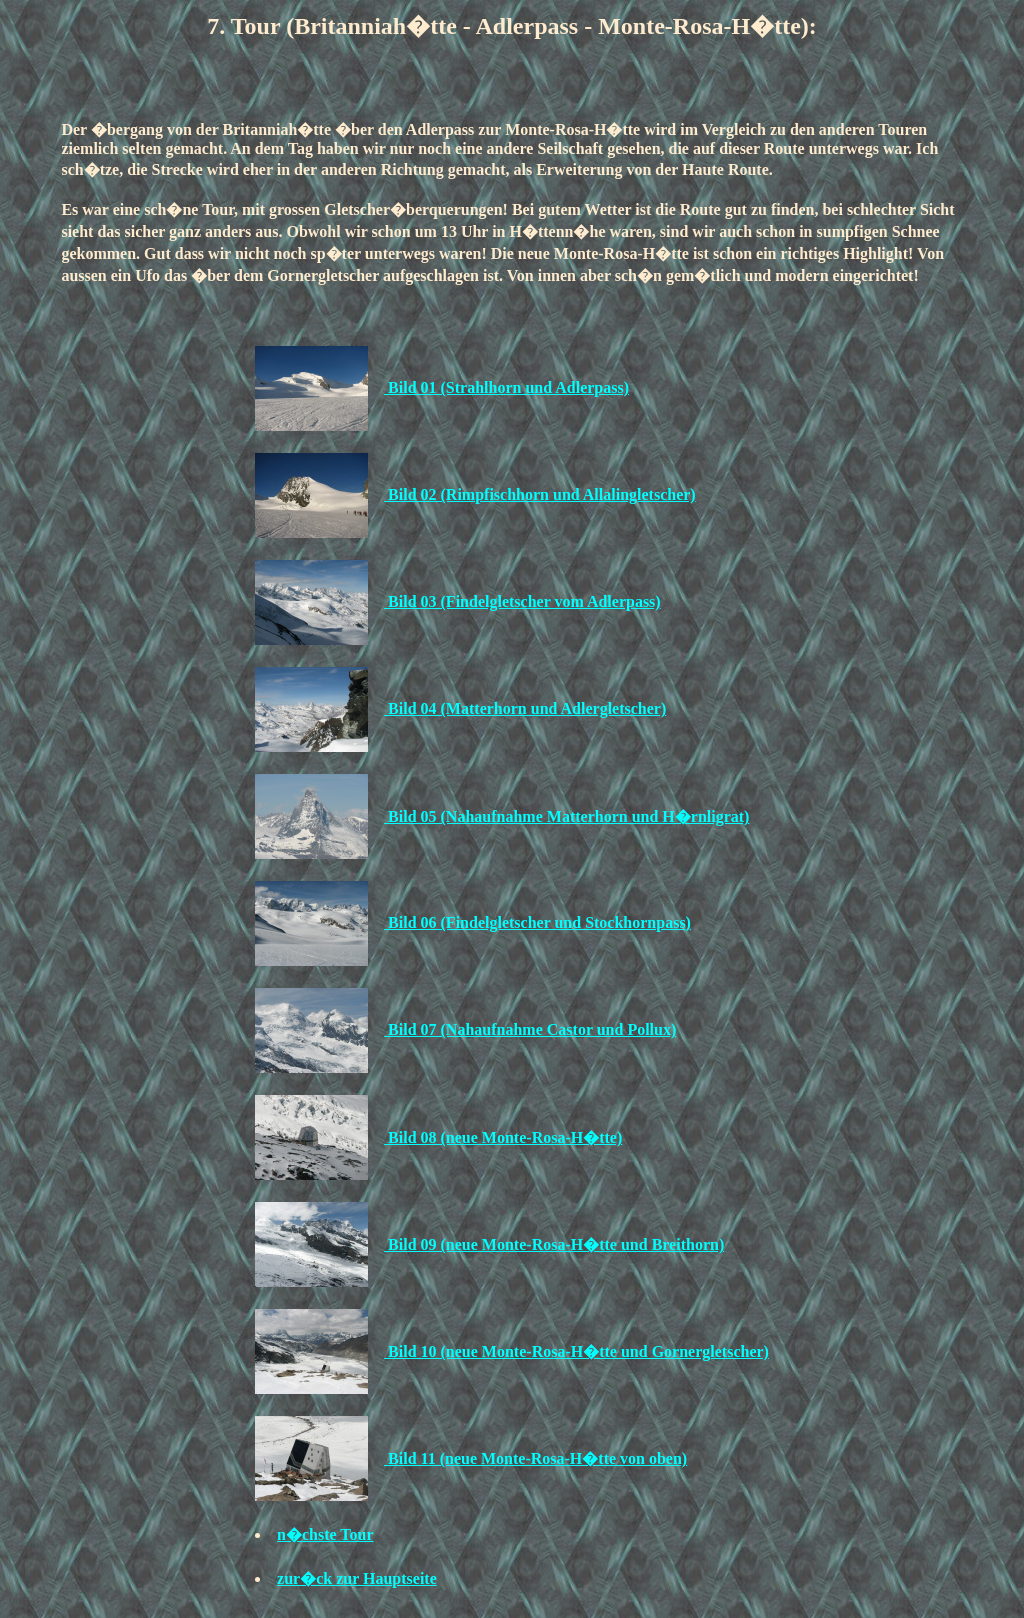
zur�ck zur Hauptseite (357, 1578)
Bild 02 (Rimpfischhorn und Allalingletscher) (540, 494)
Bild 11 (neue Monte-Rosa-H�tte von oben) (535, 1458)
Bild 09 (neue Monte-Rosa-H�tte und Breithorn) (554, 1244)
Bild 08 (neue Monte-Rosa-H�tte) (503, 1137)
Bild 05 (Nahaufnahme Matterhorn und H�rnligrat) (566, 816)
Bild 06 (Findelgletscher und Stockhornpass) (537, 922)
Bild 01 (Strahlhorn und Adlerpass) (506, 387)
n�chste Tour (325, 1534)
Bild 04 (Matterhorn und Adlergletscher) (525, 708)
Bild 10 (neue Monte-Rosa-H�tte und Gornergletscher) (576, 1351)
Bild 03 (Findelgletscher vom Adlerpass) (522, 601)
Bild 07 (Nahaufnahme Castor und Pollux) (530, 1029)
